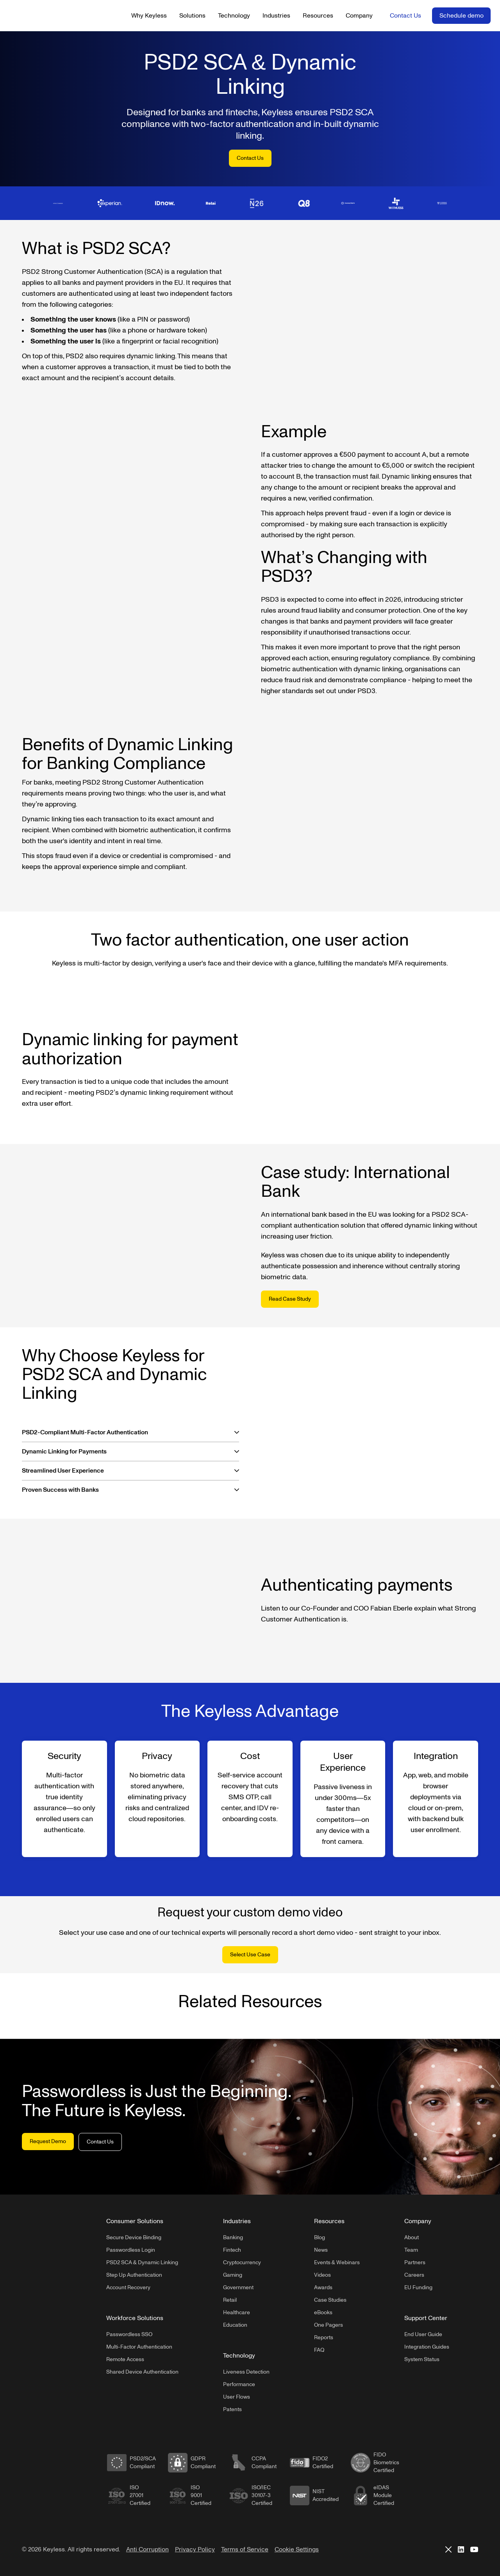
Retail (230, 2300)
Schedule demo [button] (461, 15)
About (411, 2237)
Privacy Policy (195, 2549)
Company (359, 15)
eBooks (323, 2312)
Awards (323, 2287)
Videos (322, 2275)
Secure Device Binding (133, 2237)
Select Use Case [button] (250, 1954)
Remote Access (125, 2359)
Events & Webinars (337, 2262)
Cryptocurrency (242, 2262)
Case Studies (330, 2300)
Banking (233, 2237)
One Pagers (328, 2325)
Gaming (232, 2275)
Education (235, 2325)
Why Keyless (149, 15)
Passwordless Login (130, 2250)
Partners (414, 2262)
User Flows (236, 2397)
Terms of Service (244, 2549)
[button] (130, 1432)
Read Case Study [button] (290, 1299)
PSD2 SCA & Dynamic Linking (142, 2262)
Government (238, 2287)
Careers (414, 2275)
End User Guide (423, 2334)
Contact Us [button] (405, 15)
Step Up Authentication (134, 2275)
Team (411, 2250)
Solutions (192, 15)
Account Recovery (128, 2287)
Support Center (425, 2318)
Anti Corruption (147, 2549)
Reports (323, 2337)
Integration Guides (426, 2347)
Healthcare (236, 2312)
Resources (318, 15)
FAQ (319, 2350)
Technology (234, 15)
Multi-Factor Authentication (139, 2347)
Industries (276, 15)
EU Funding (418, 2287)
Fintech (232, 2250)
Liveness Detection (246, 2372)
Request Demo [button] (48, 2141)
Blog (319, 2237)
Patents (232, 2409)
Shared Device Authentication (142, 2372)
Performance (239, 2384)
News (321, 2250)
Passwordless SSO (129, 2334)
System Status (421, 2359)
